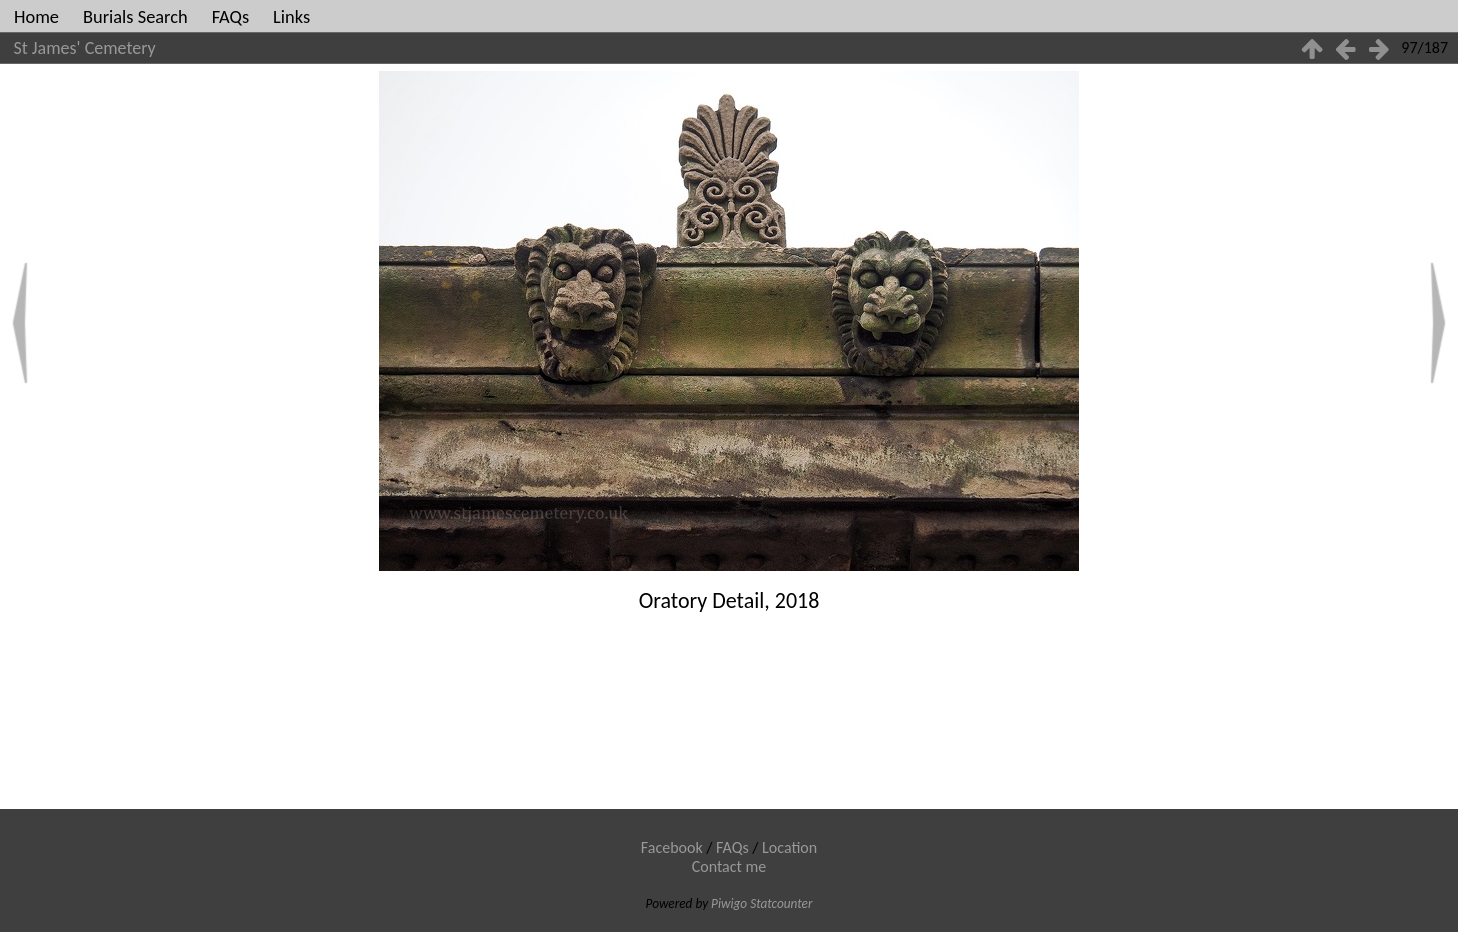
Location (789, 847)
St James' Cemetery (85, 48)
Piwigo (729, 903)
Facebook (672, 847)
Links (291, 16)
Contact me (729, 866)
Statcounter (781, 903)
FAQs (230, 16)
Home (36, 16)
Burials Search (135, 16)
